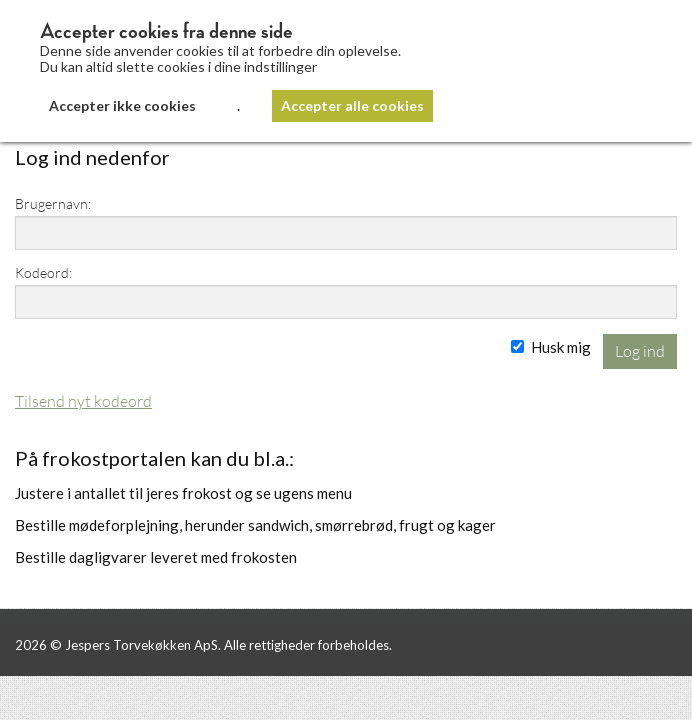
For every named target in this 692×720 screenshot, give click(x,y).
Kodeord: (43, 273)
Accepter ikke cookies (122, 105)
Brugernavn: (53, 204)
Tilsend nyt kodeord (83, 400)
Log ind (640, 350)
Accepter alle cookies (352, 105)
